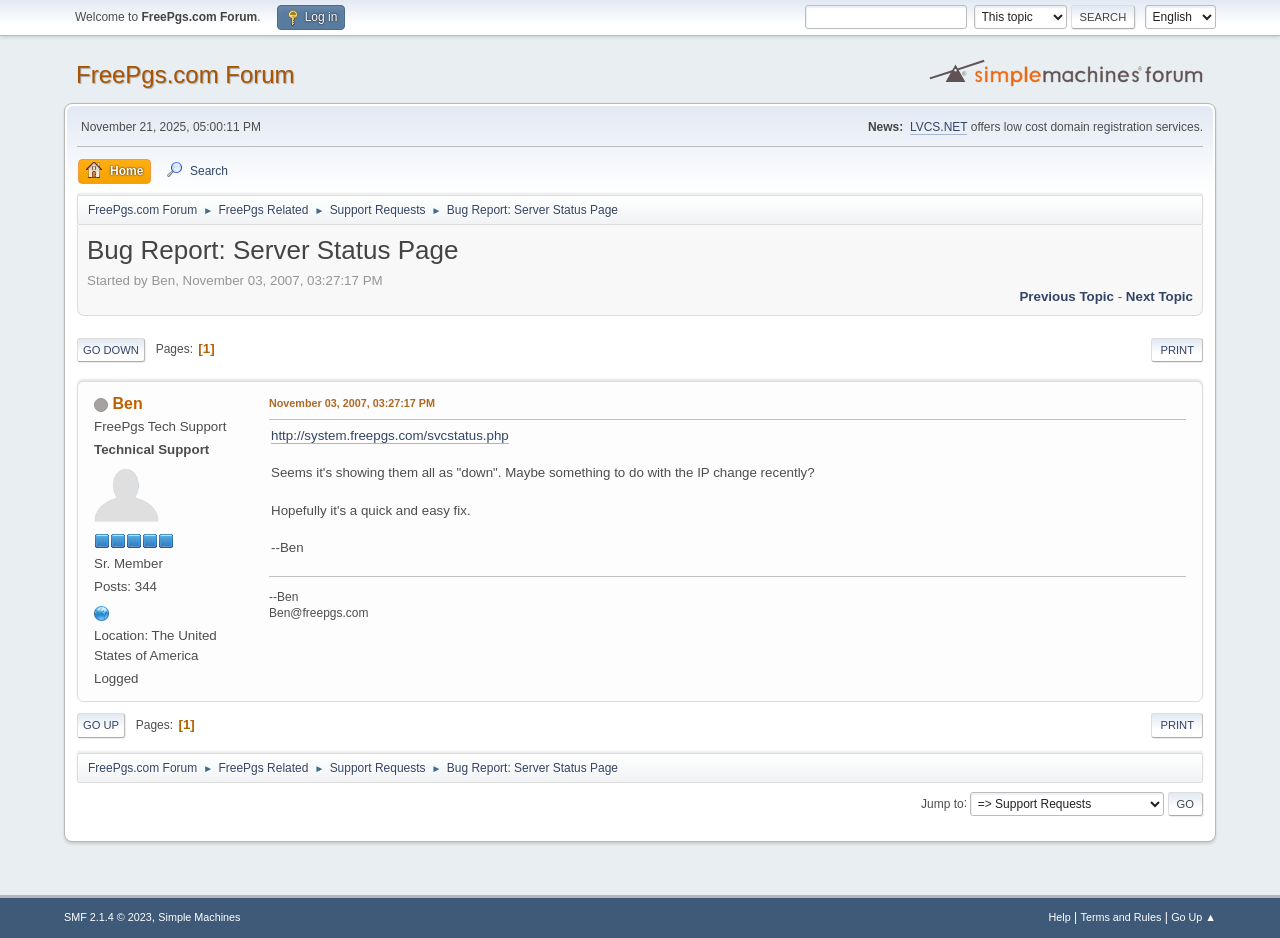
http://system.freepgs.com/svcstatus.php (390, 435)
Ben (127, 403)
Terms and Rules (1121, 917)
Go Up (101, 725)
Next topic (1159, 296)
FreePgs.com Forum (185, 74)
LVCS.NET (939, 127)
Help (1060, 917)
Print (1177, 350)
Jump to (942, 803)
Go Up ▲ (1193, 917)
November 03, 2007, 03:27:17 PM (352, 403)
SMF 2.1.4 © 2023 (108, 917)
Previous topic (1066, 296)
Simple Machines (199, 917)
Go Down (111, 350)
